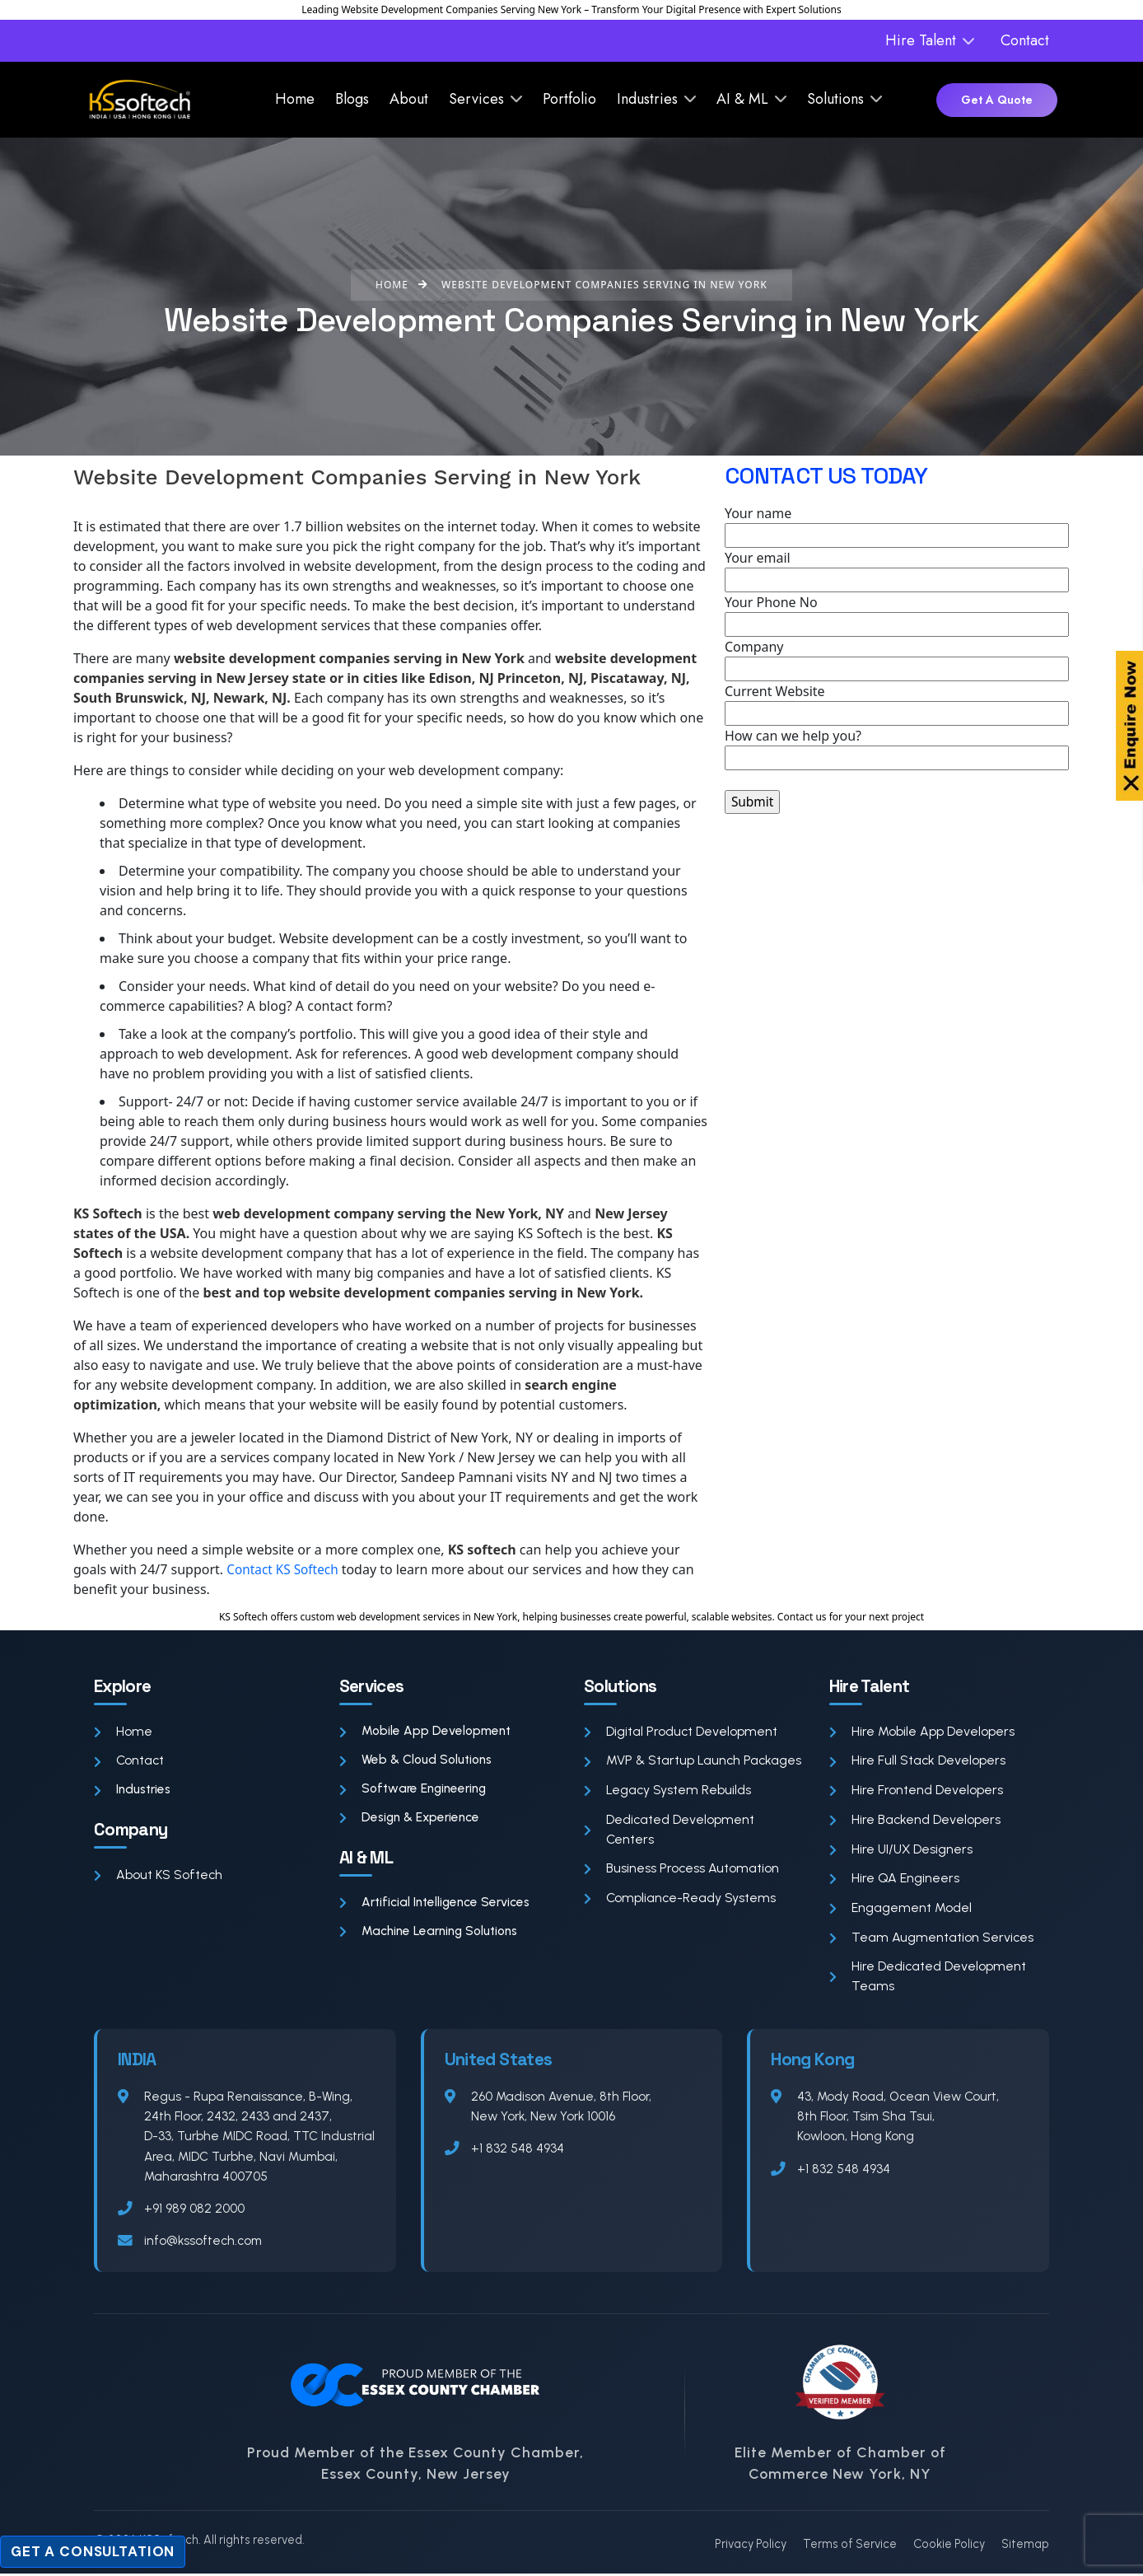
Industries (647, 99)
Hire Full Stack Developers (917, 1761)
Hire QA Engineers (894, 1879)
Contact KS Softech (286, 1569)
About (409, 99)
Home (295, 99)
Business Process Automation (682, 1869)
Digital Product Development (681, 1731)
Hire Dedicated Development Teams (928, 1978)
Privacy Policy (750, 2546)
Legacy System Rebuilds (668, 1790)
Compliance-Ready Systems (680, 1899)
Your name (897, 526)
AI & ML (742, 99)
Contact (1025, 40)
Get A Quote (997, 99)
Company (897, 659)
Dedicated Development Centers (669, 1830)
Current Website (897, 704)
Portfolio (569, 99)
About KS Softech (158, 1876)
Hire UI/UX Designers (902, 1850)
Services (476, 99)
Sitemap (1025, 2546)
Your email (897, 570)
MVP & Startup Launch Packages (694, 1761)
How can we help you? (897, 748)
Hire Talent (920, 40)
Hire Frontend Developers (916, 1790)
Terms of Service (850, 2546)
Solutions (835, 99)
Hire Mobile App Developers (922, 1731)
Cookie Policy (949, 2546)
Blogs (352, 99)
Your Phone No (897, 615)
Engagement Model (900, 1909)
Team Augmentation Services (931, 1939)
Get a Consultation (93, 2551)
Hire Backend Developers (915, 1820)
